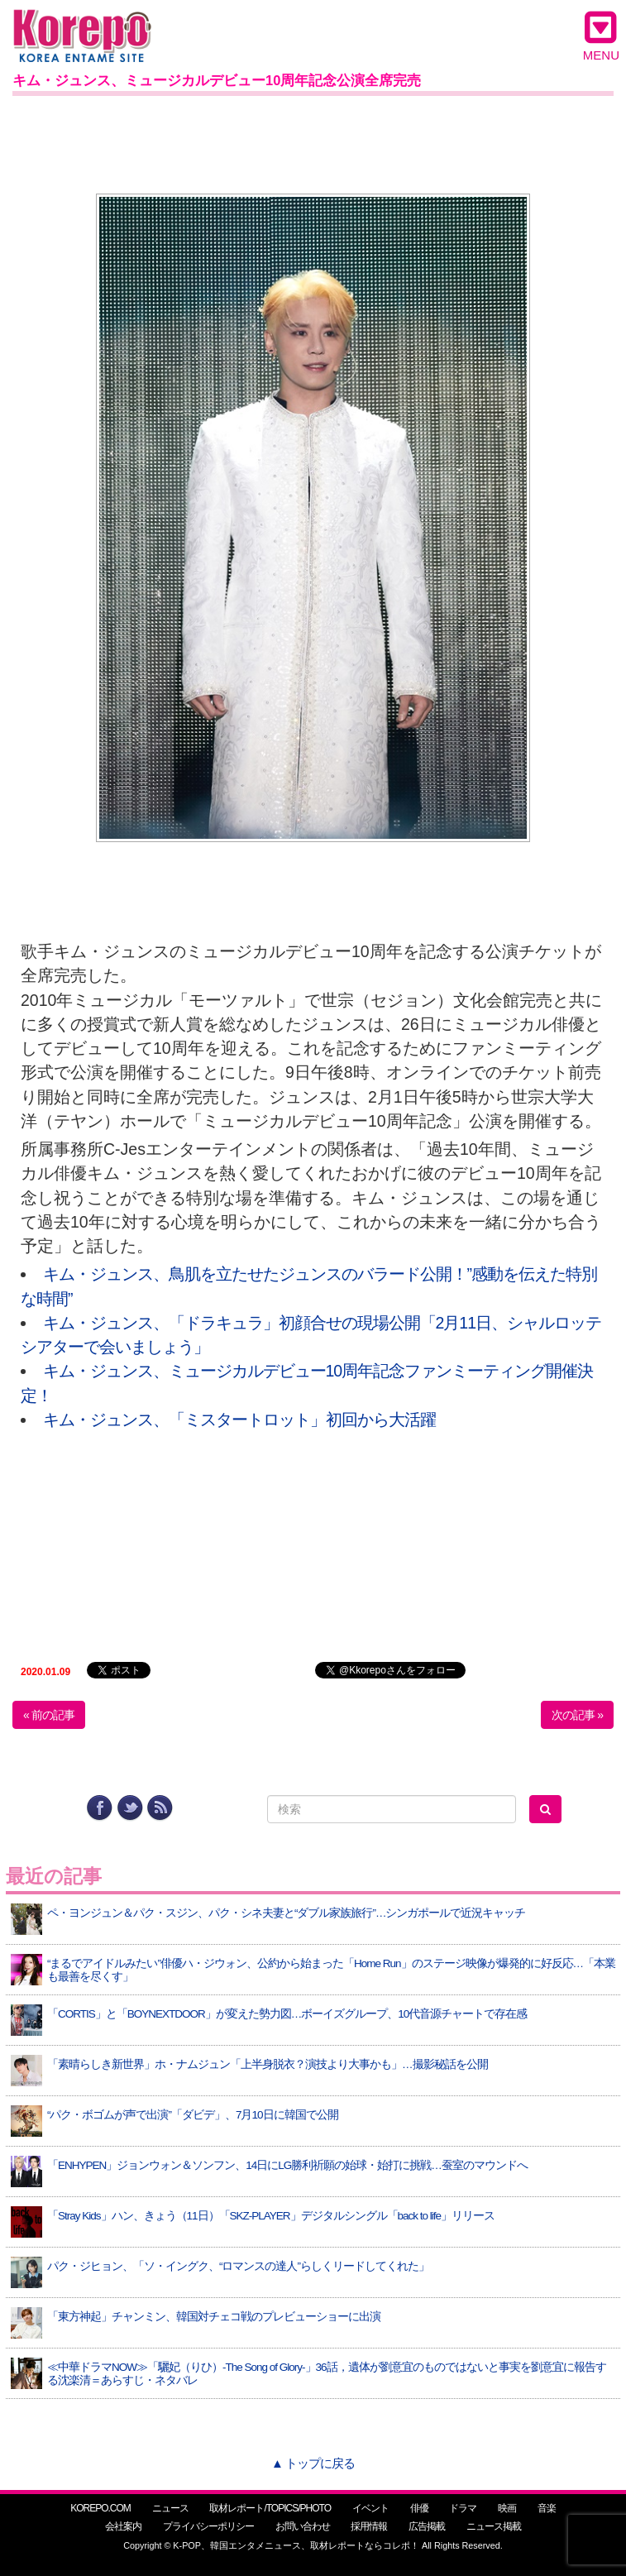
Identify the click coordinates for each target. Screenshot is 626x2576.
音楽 (547, 2508)
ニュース (170, 2508)
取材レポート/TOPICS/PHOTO (270, 2508)
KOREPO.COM (100, 2508)
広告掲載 (427, 2526)
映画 (507, 2508)
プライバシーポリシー (208, 2526)
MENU (601, 35)
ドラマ (462, 2508)
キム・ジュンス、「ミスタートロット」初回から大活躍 (239, 1419)
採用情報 (369, 2526)
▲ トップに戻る (313, 2463)
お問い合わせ (302, 2526)
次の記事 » (577, 1714)
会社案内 (123, 2526)
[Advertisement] (313, 141)
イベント (370, 2508)
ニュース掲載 (493, 2526)
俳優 (419, 2508)
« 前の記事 (48, 1714)
